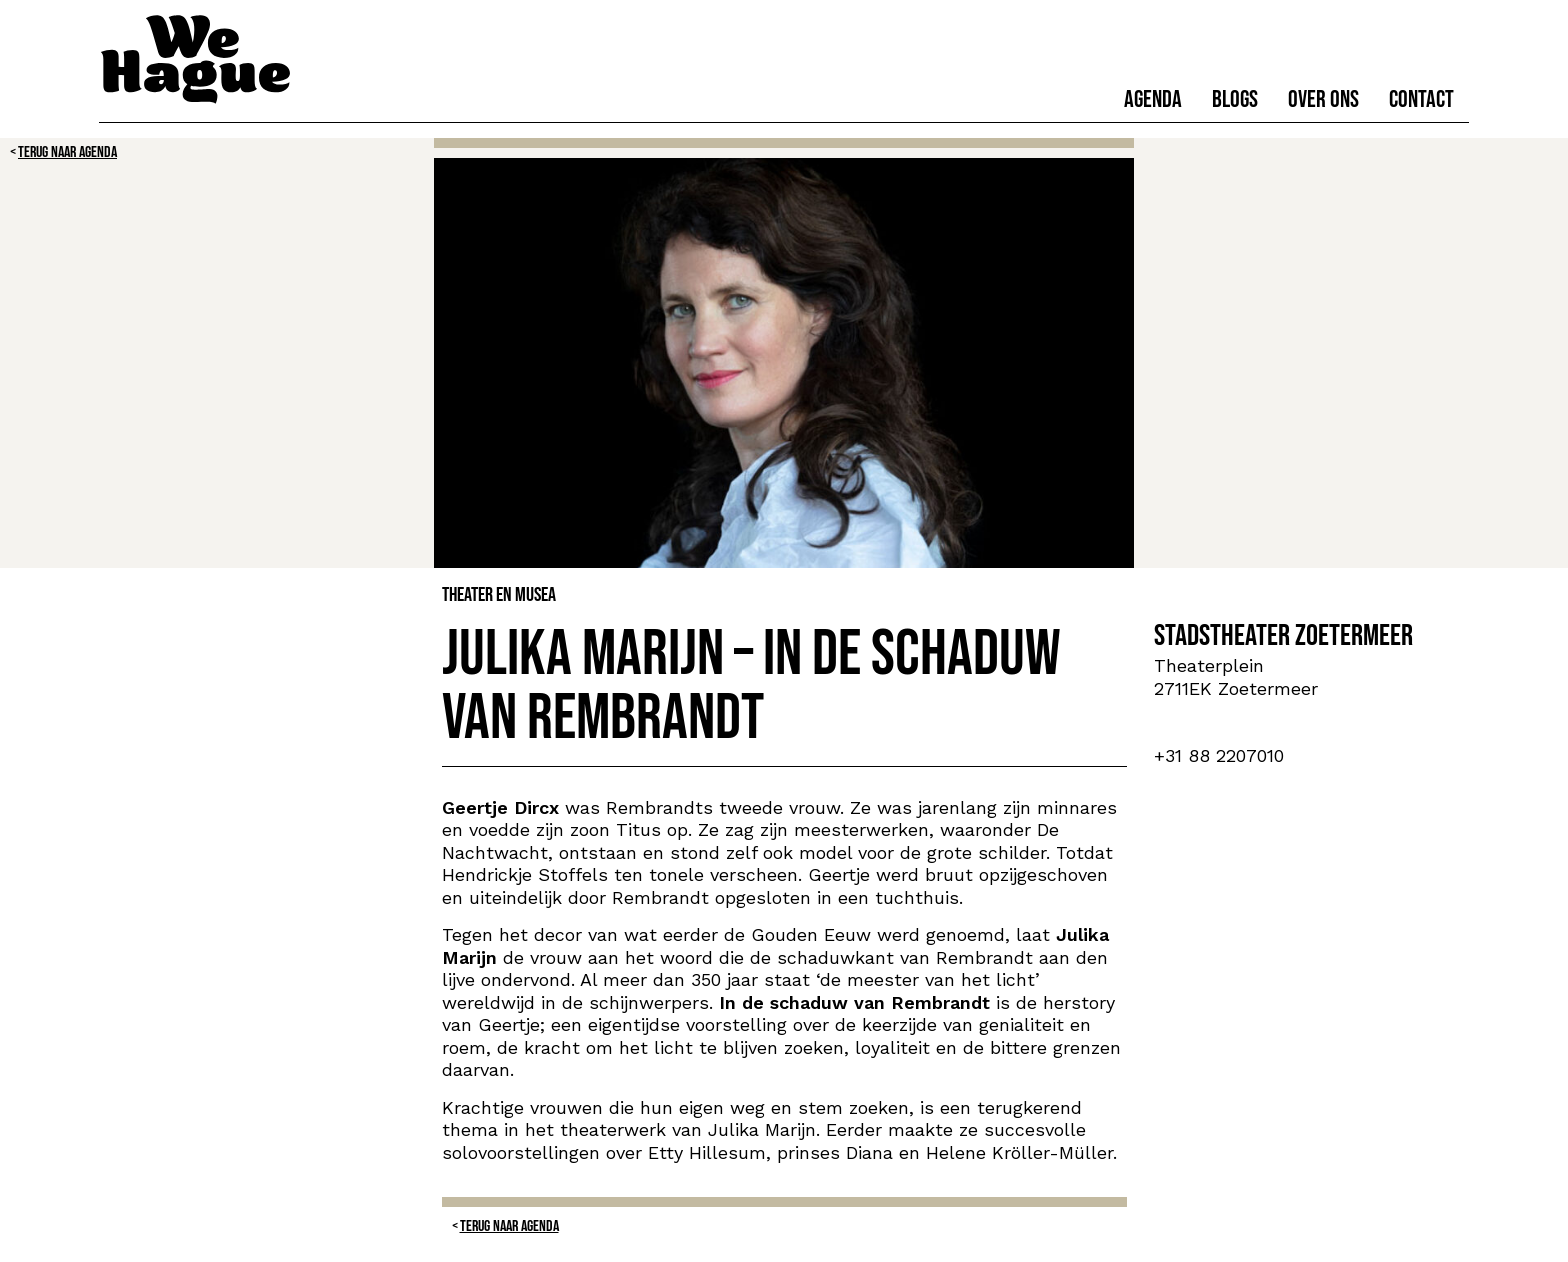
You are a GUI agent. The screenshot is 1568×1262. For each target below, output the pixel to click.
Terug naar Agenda (67, 152)
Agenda (1153, 99)
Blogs (1235, 99)
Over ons (1323, 99)
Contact (1421, 99)
